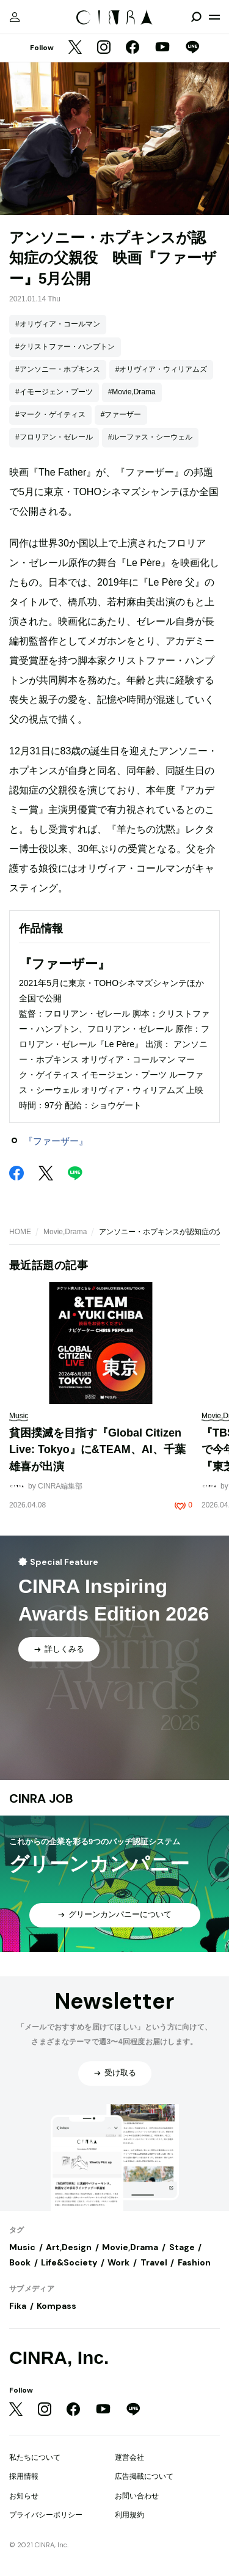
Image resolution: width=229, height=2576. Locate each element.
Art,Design (69, 2247)
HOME (20, 1231)
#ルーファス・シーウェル (150, 437)
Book (20, 2262)
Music (22, 2247)
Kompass (56, 2306)
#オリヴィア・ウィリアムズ (161, 369)
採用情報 (23, 2476)
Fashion (194, 2262)
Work (118, 2262)
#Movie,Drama (132, 392)
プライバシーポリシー (45, 2515)
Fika (17, 2306)
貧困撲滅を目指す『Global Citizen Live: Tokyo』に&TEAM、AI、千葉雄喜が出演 (97, 1450)
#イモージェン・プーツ (54, 392)
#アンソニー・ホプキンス (57, 369)
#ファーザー (121, 414)
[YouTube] (162, 48)
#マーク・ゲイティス (50, 414)
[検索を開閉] (196, 17)
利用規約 (129, 2515)
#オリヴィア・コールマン (57, 324)
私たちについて (34, 2457)
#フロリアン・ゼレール (54, 437)
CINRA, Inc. (59, 2357)
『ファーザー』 (56, 1141)
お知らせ (23, 2496)
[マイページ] (14, 17)
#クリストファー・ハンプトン (65, 346)
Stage (182, 2247)
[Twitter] (75, 48)
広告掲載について (144, 2476)
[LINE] (192, 48)
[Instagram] (104, 48)
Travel (153, 2262)
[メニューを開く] (214, 17)
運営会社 (129, 2457)
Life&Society (69, 2262)
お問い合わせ (137, 2496)
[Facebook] (132, 48)
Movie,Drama (65, 1231)
